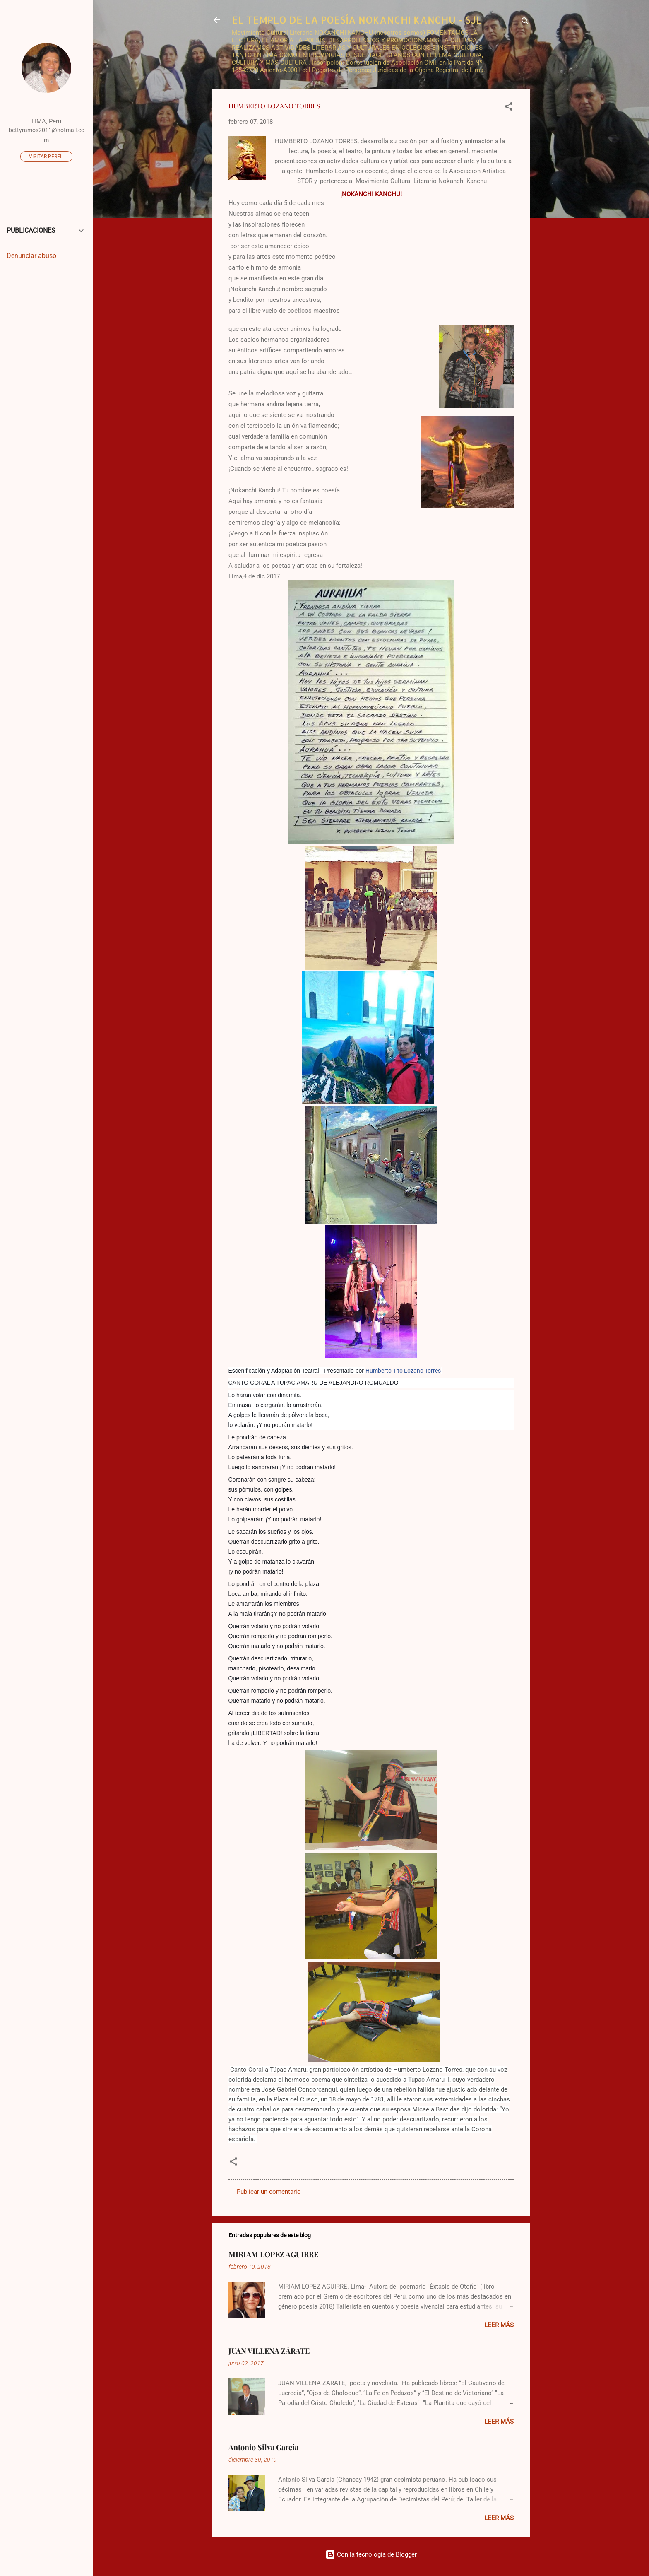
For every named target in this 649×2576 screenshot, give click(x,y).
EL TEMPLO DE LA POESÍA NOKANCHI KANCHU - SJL (357, 19)
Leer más (499, 2325)
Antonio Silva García (263, 2447)
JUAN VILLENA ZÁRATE (269, 2351)
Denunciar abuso (31, 256)
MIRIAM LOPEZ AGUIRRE (273, 2254)
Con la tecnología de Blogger (371, 2554)
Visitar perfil (46, 156)
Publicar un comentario (269, 2191)
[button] (509, 107)
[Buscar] (525, 22)
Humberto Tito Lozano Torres (403, 1370)
